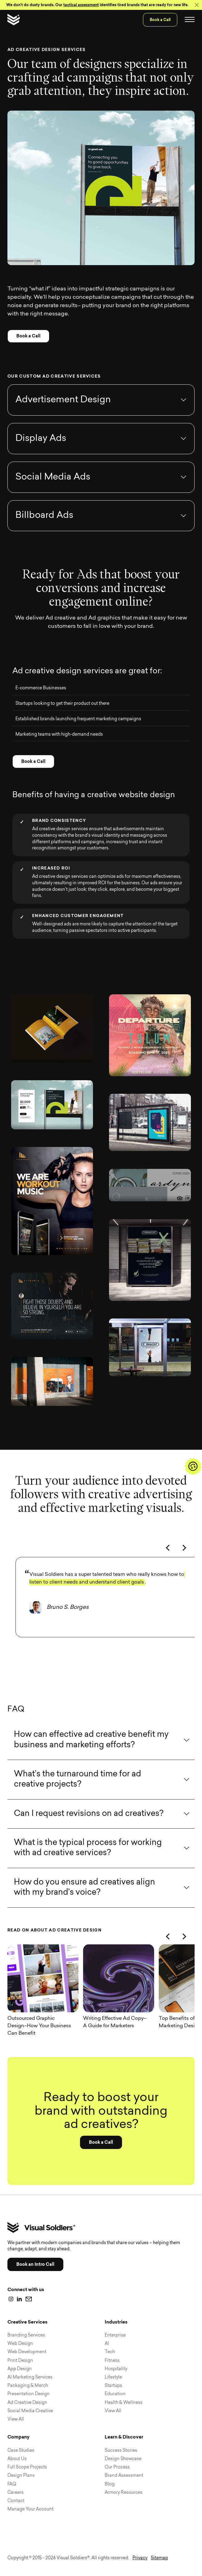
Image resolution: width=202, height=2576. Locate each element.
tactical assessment (81, 5)
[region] (101, 1634)
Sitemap (159, 2558)
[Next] (184, 1567)
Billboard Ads (44, 535)
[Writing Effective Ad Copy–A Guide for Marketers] (121, 1998)
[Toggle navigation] (190, 19)
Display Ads (40, 457)
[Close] (196, 4)
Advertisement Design (63, 419)
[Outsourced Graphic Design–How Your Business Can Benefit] (45, 1998)
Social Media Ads (52, 496)
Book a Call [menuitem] (160, 20)
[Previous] (169, 1567)
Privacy (140, 2558)
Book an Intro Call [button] (35, 2264)
